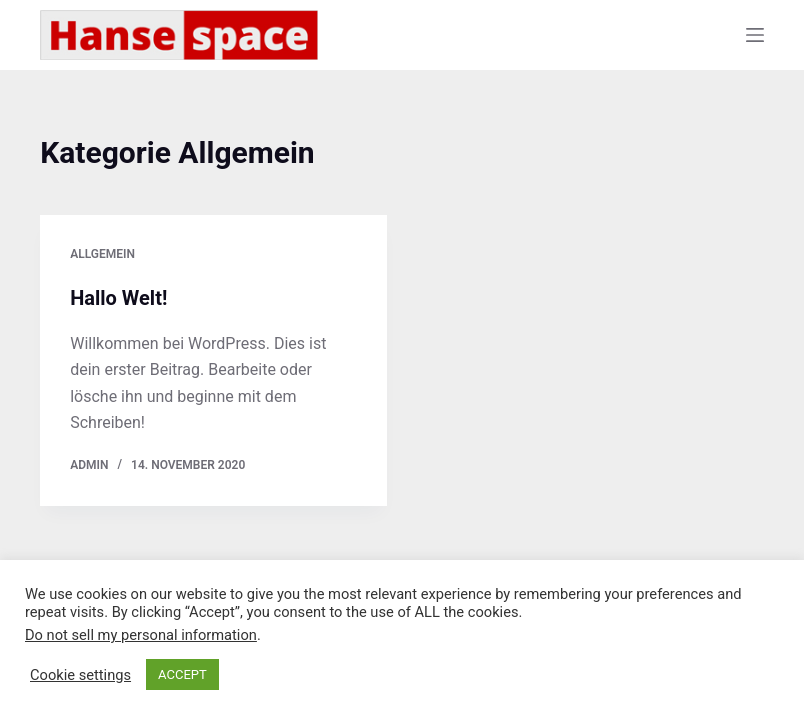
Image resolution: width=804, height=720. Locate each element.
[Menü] (755, 35)
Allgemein (102, 254)
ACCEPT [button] (182, 674)
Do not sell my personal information (141, 635)
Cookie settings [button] (80, 675)
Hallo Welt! (118, 298)
